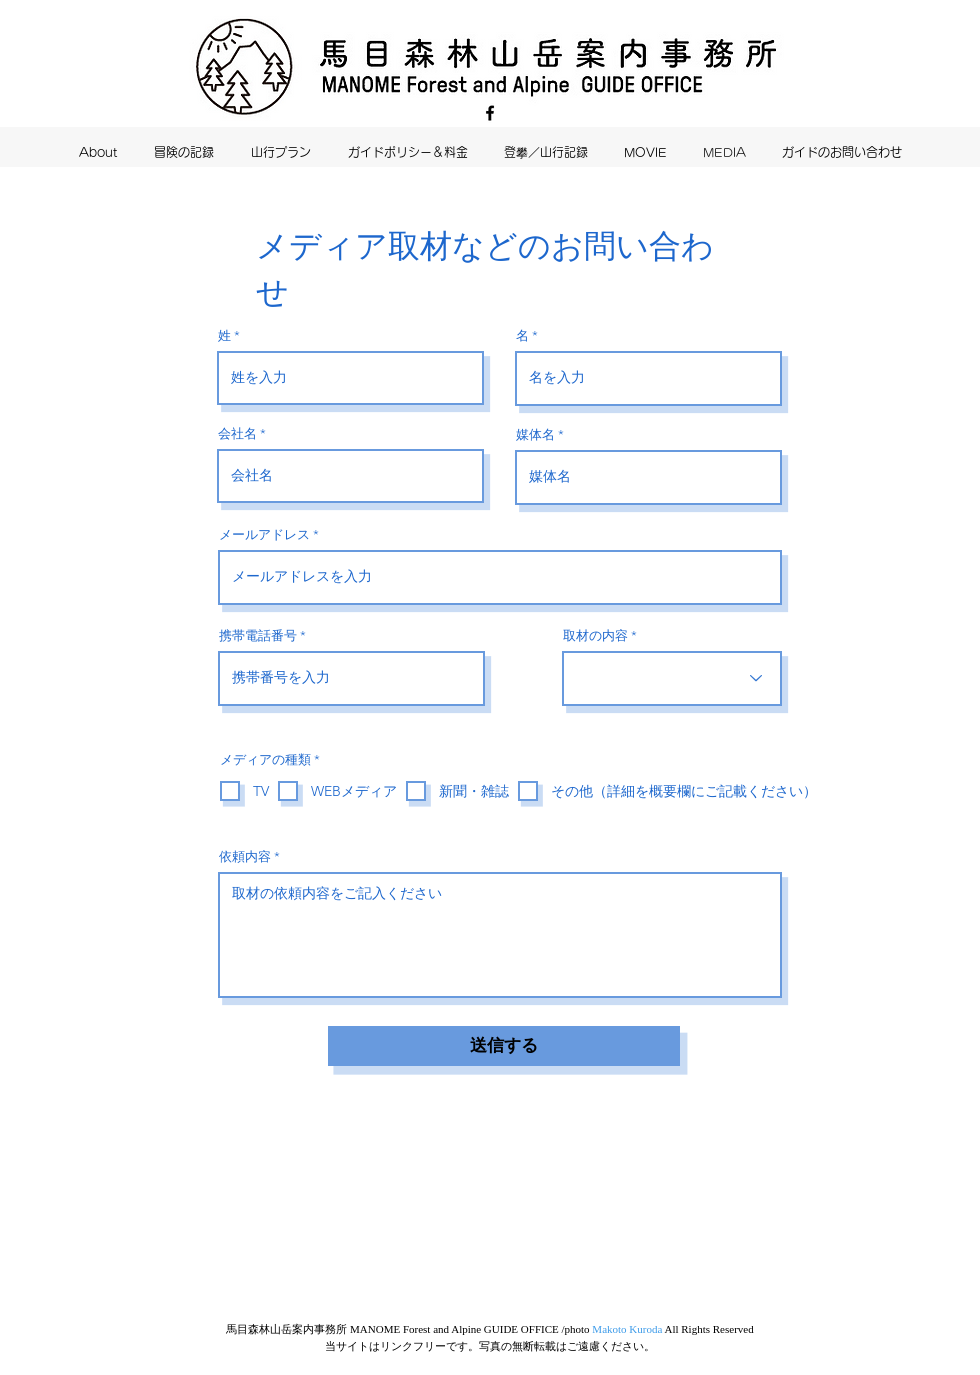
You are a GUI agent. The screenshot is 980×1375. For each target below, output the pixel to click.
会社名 (237, 433)
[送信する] (504, 1046)
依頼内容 (245, 856)
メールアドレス (264, 534)
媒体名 (535, 434)
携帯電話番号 (258, 635)
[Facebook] (490, 113)
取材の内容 (595, 635)
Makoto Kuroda (627, 1329)
